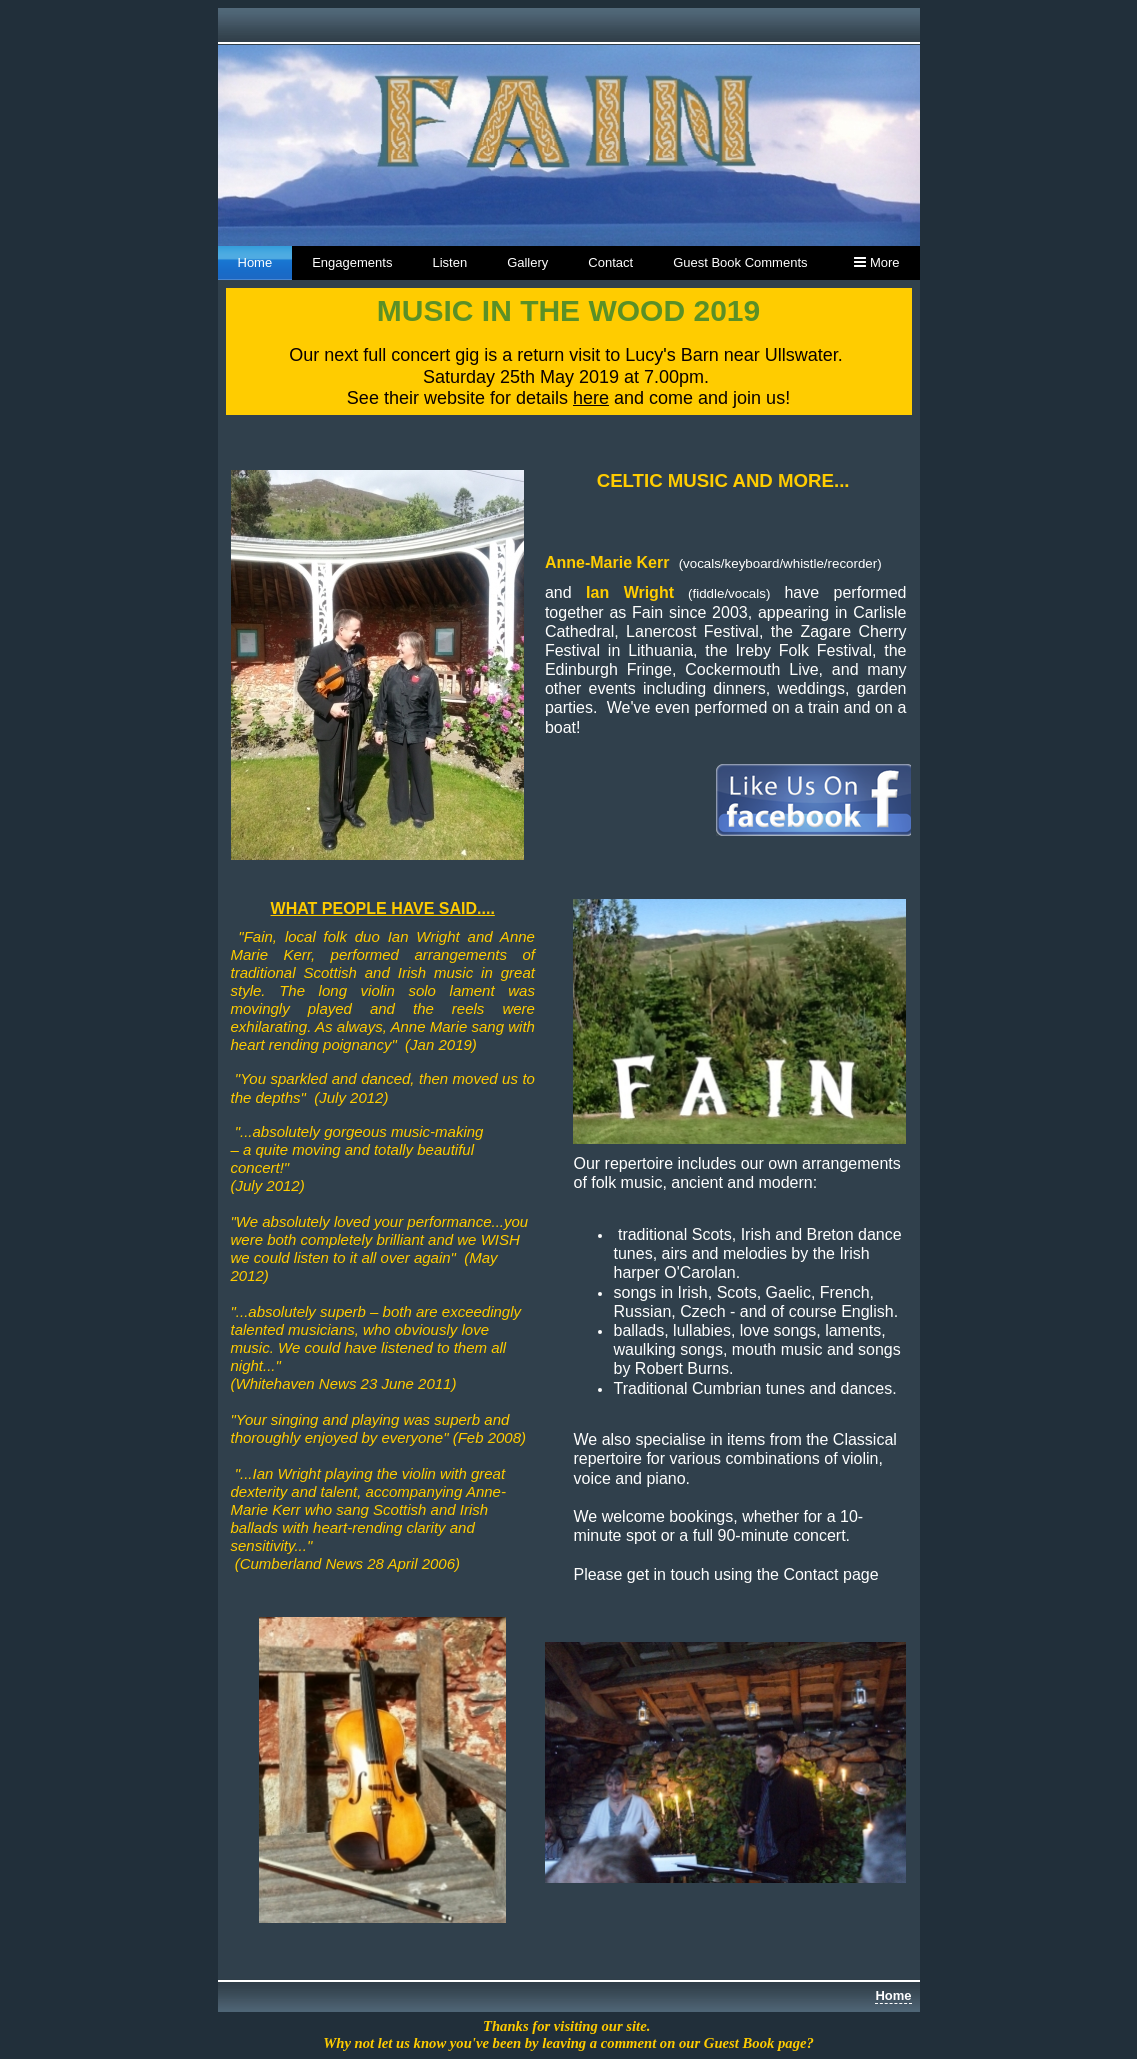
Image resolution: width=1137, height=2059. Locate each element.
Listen (449, 262)
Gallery (527, 262)
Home (255, 262)
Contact (610, 262)
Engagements (352, 262)
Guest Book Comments (740, 262)
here (591, 398)
